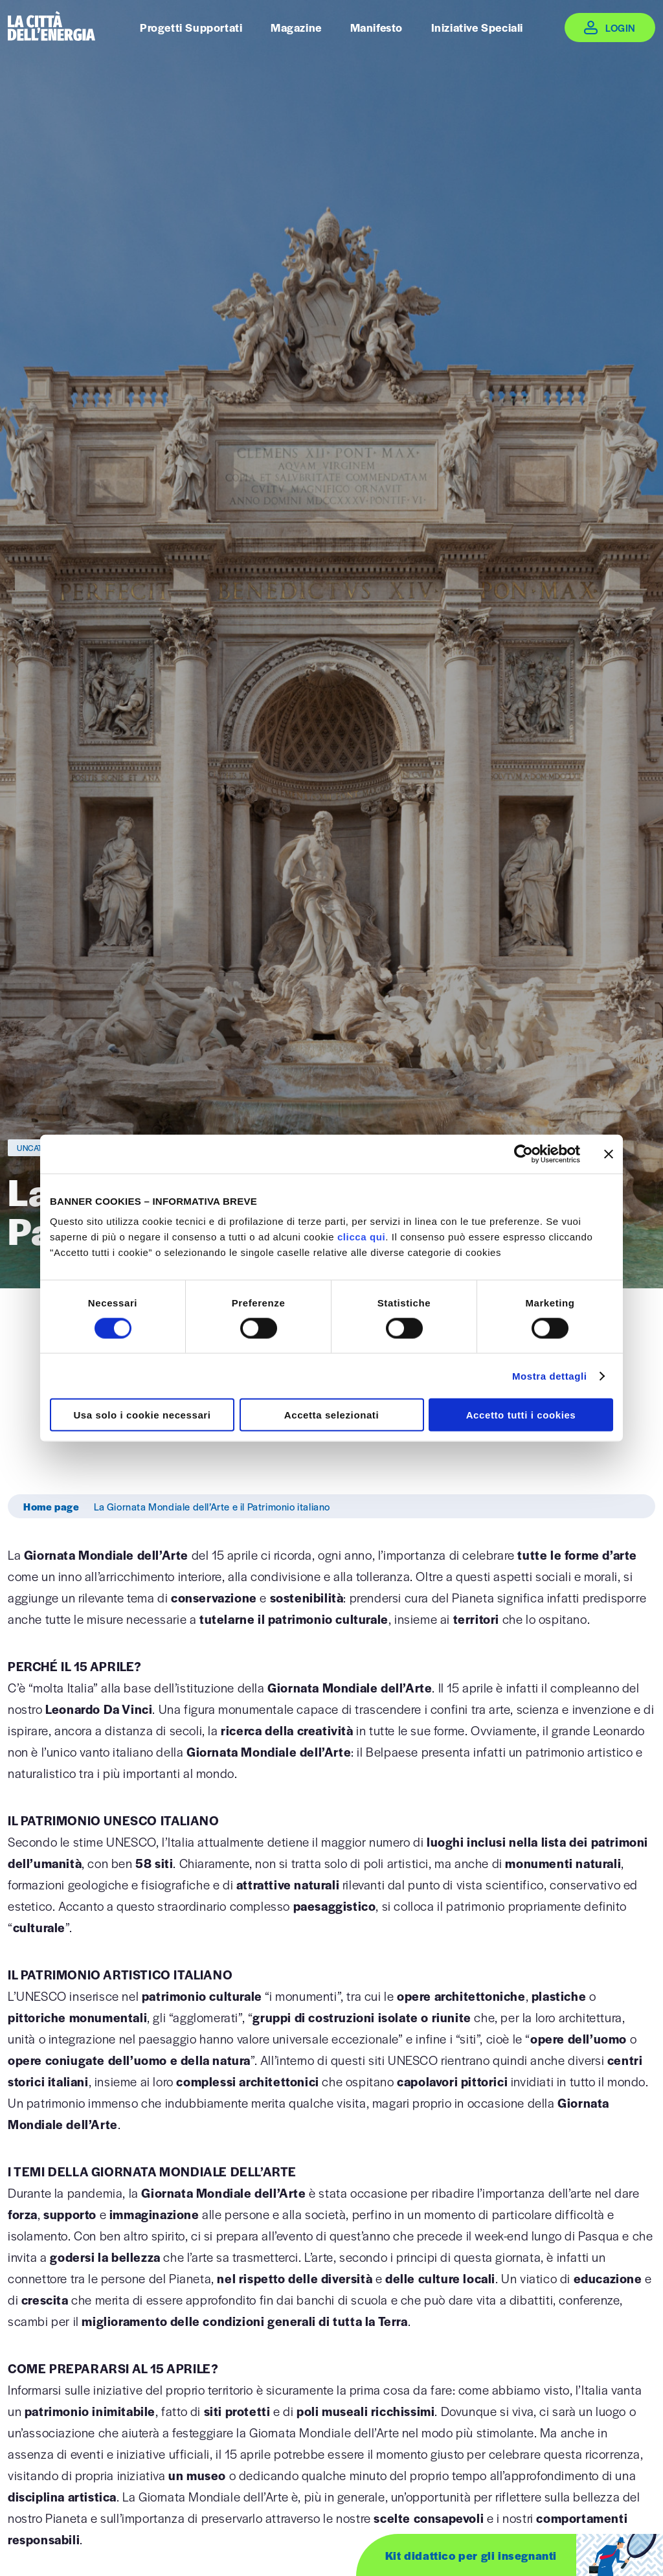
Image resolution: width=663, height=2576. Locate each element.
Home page (51, 1506)
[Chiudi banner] (608, 1153)
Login (620, 27)
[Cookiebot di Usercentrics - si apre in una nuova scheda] (523, 1153)
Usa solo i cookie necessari (141, 1414)
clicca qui (361, 1236)
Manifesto (376, 27)
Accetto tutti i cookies (521, 1414)
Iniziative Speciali (477, 27)
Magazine (296, 27)
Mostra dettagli (549, 1375)
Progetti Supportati (191, 27)
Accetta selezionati (331, 1414)
